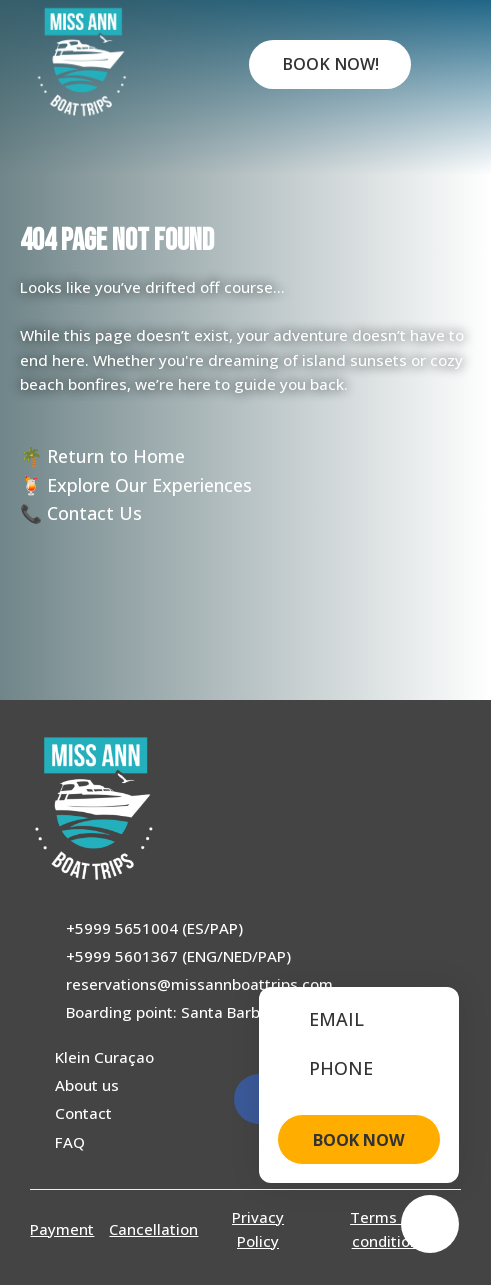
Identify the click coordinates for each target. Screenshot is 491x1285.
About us (87, 1085)
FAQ (70, 1142)
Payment (62, 1229)
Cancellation (153, 1229)
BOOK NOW (359, 1140)
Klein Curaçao (104, 1057)
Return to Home (116, 456)
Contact (83, 1113)
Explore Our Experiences (149, 485)
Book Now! (330, 64)
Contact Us (94, 513)
